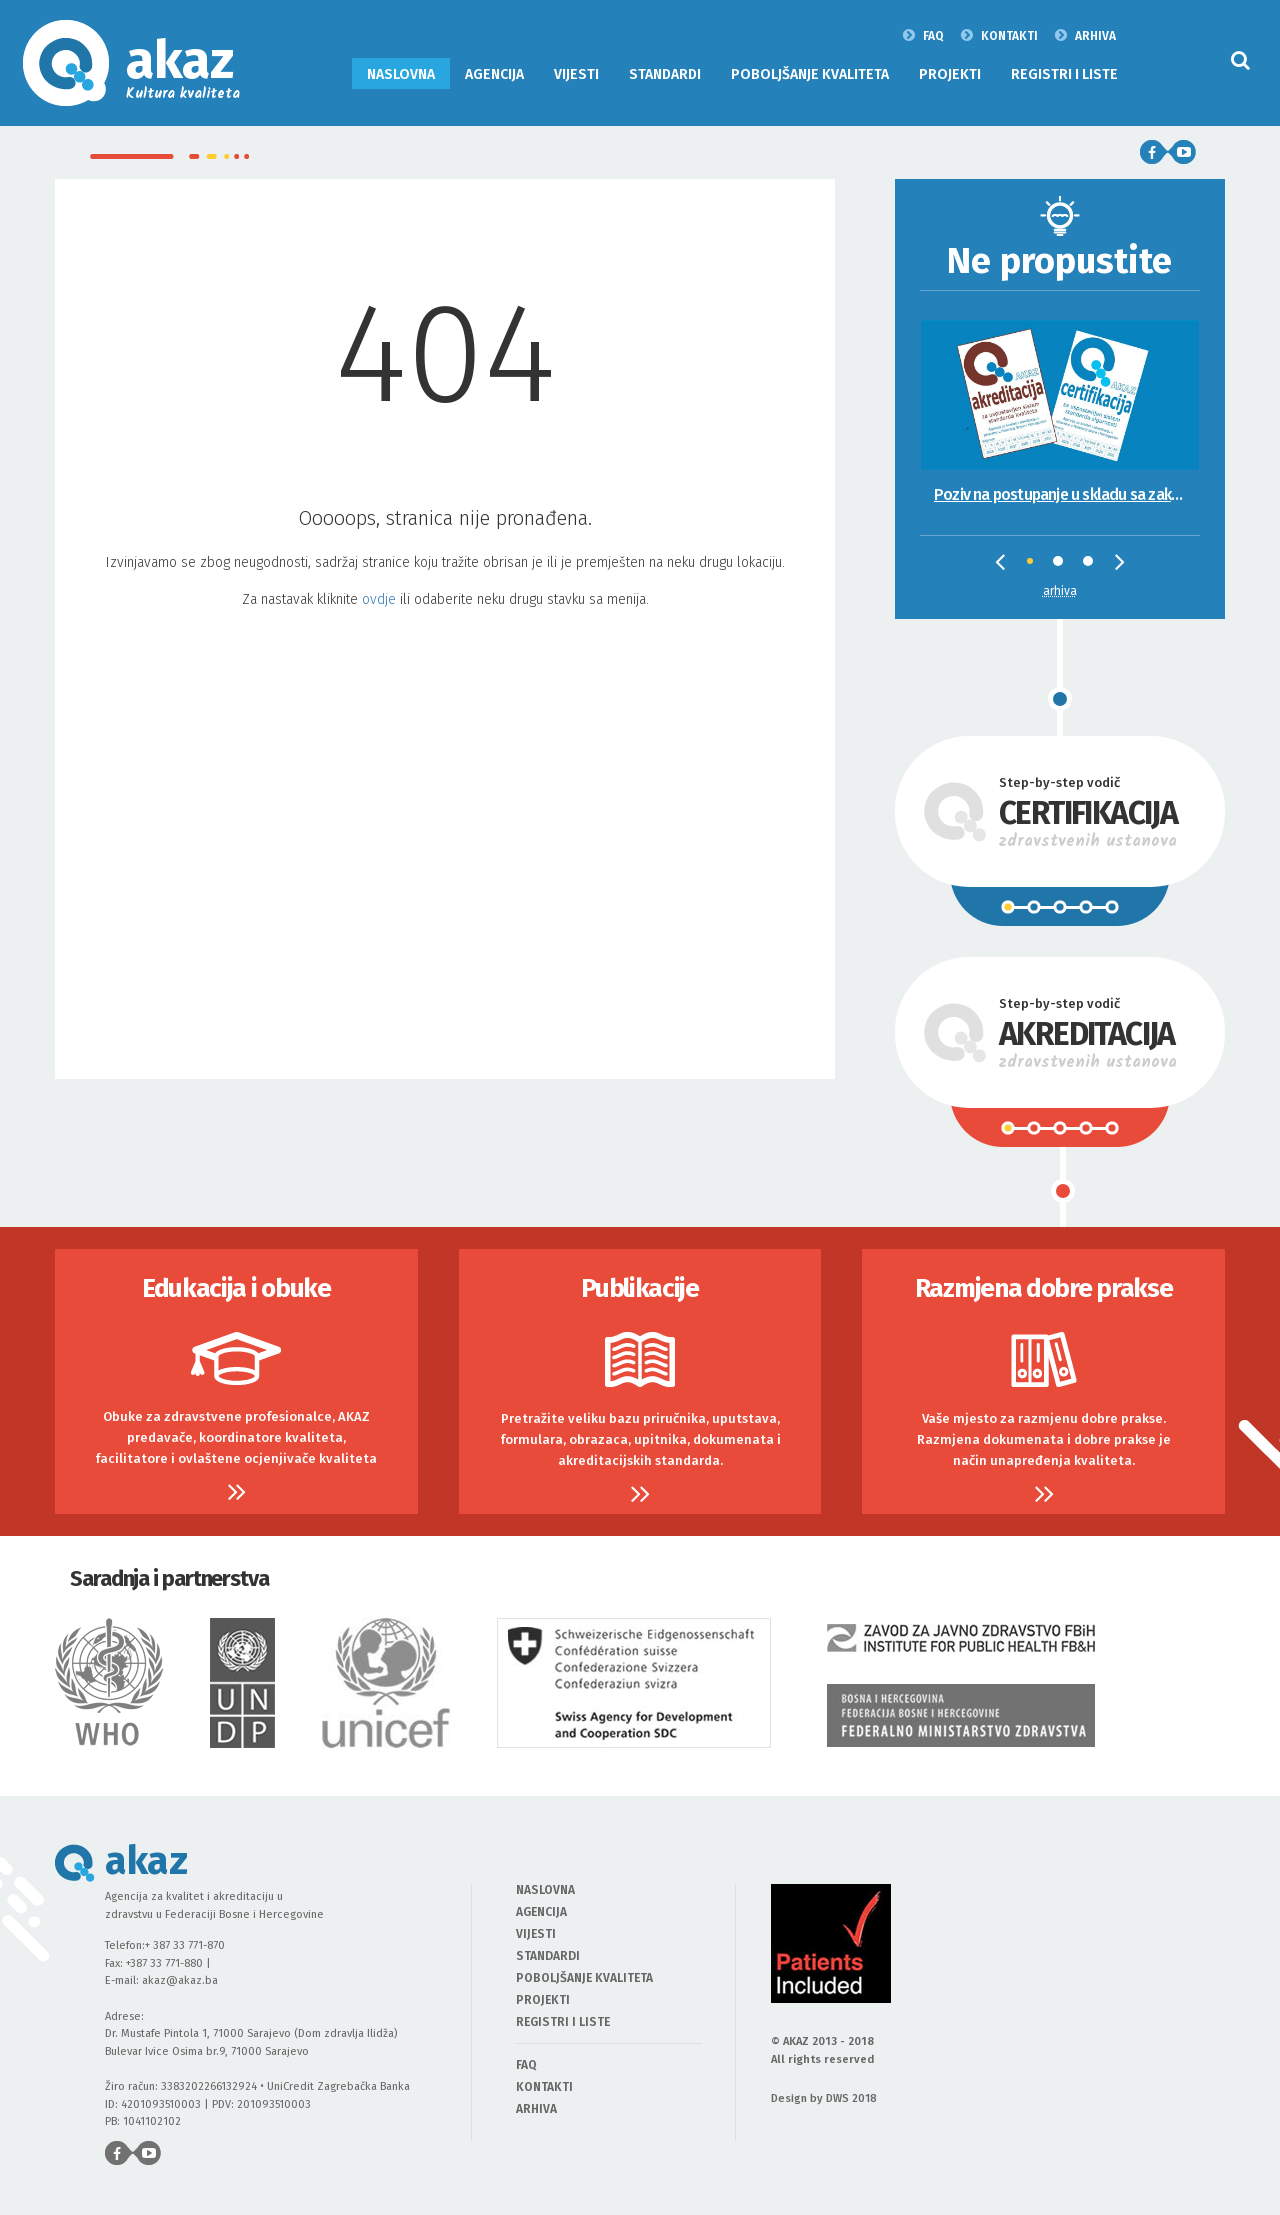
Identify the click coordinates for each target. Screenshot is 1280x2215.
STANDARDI (665, 74)
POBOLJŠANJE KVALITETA (810, 74)
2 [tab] (1063, 566)
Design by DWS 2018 (824, 2098)
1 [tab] (1037, 568)
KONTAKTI (999, 35)
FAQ (923, 35)
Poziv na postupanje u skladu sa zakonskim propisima (1066, 494)
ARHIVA (1085, 35)
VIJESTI (576, 74)
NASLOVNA (401, 74)
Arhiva (1060, 591)
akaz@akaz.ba (180, 1980)
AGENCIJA (494, 74)
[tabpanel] (1060, 399)
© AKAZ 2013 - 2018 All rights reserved (822, 2050)
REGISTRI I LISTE (1064, 74)
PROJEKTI (950, 74)
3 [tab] (1093, 566)
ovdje (379, 599)
